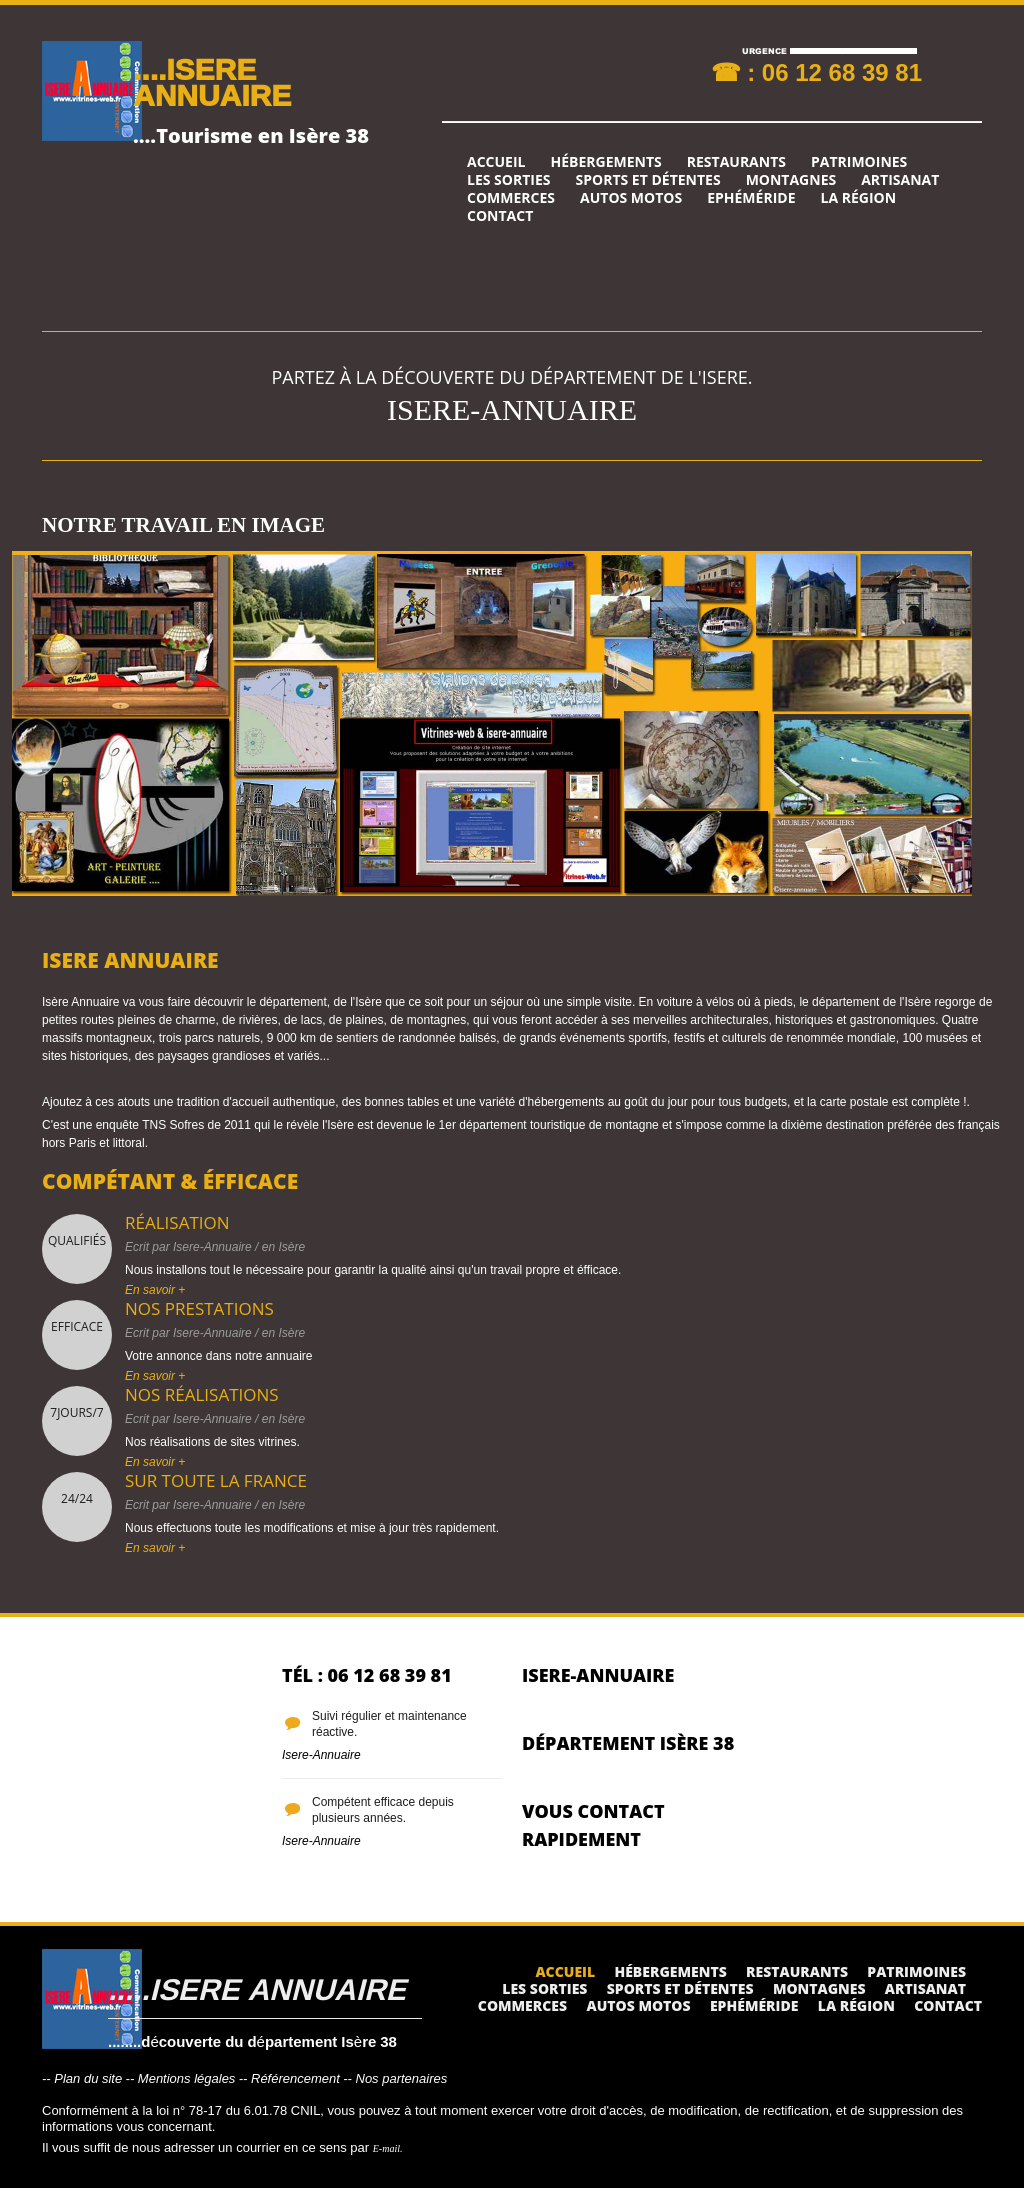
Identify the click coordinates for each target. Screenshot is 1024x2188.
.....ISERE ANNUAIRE (257, 1988)
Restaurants (736, 162)
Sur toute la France (216, 1480)
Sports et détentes (648, 180)
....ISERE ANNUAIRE (212, 81)
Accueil (496, 162)
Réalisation (177, 1222)
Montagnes (791, 180)
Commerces (511, 198)
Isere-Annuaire (212, 1247)
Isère (291, 1247)
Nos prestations (199, 1308)
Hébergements (605, 162)
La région (859, 198)
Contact (500, 216)
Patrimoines (859, 162)
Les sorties (509, 180)
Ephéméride (751, 198)
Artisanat (900, 180)
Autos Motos (631, 198)
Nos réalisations (202, 1394)
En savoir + (155, 1290)
